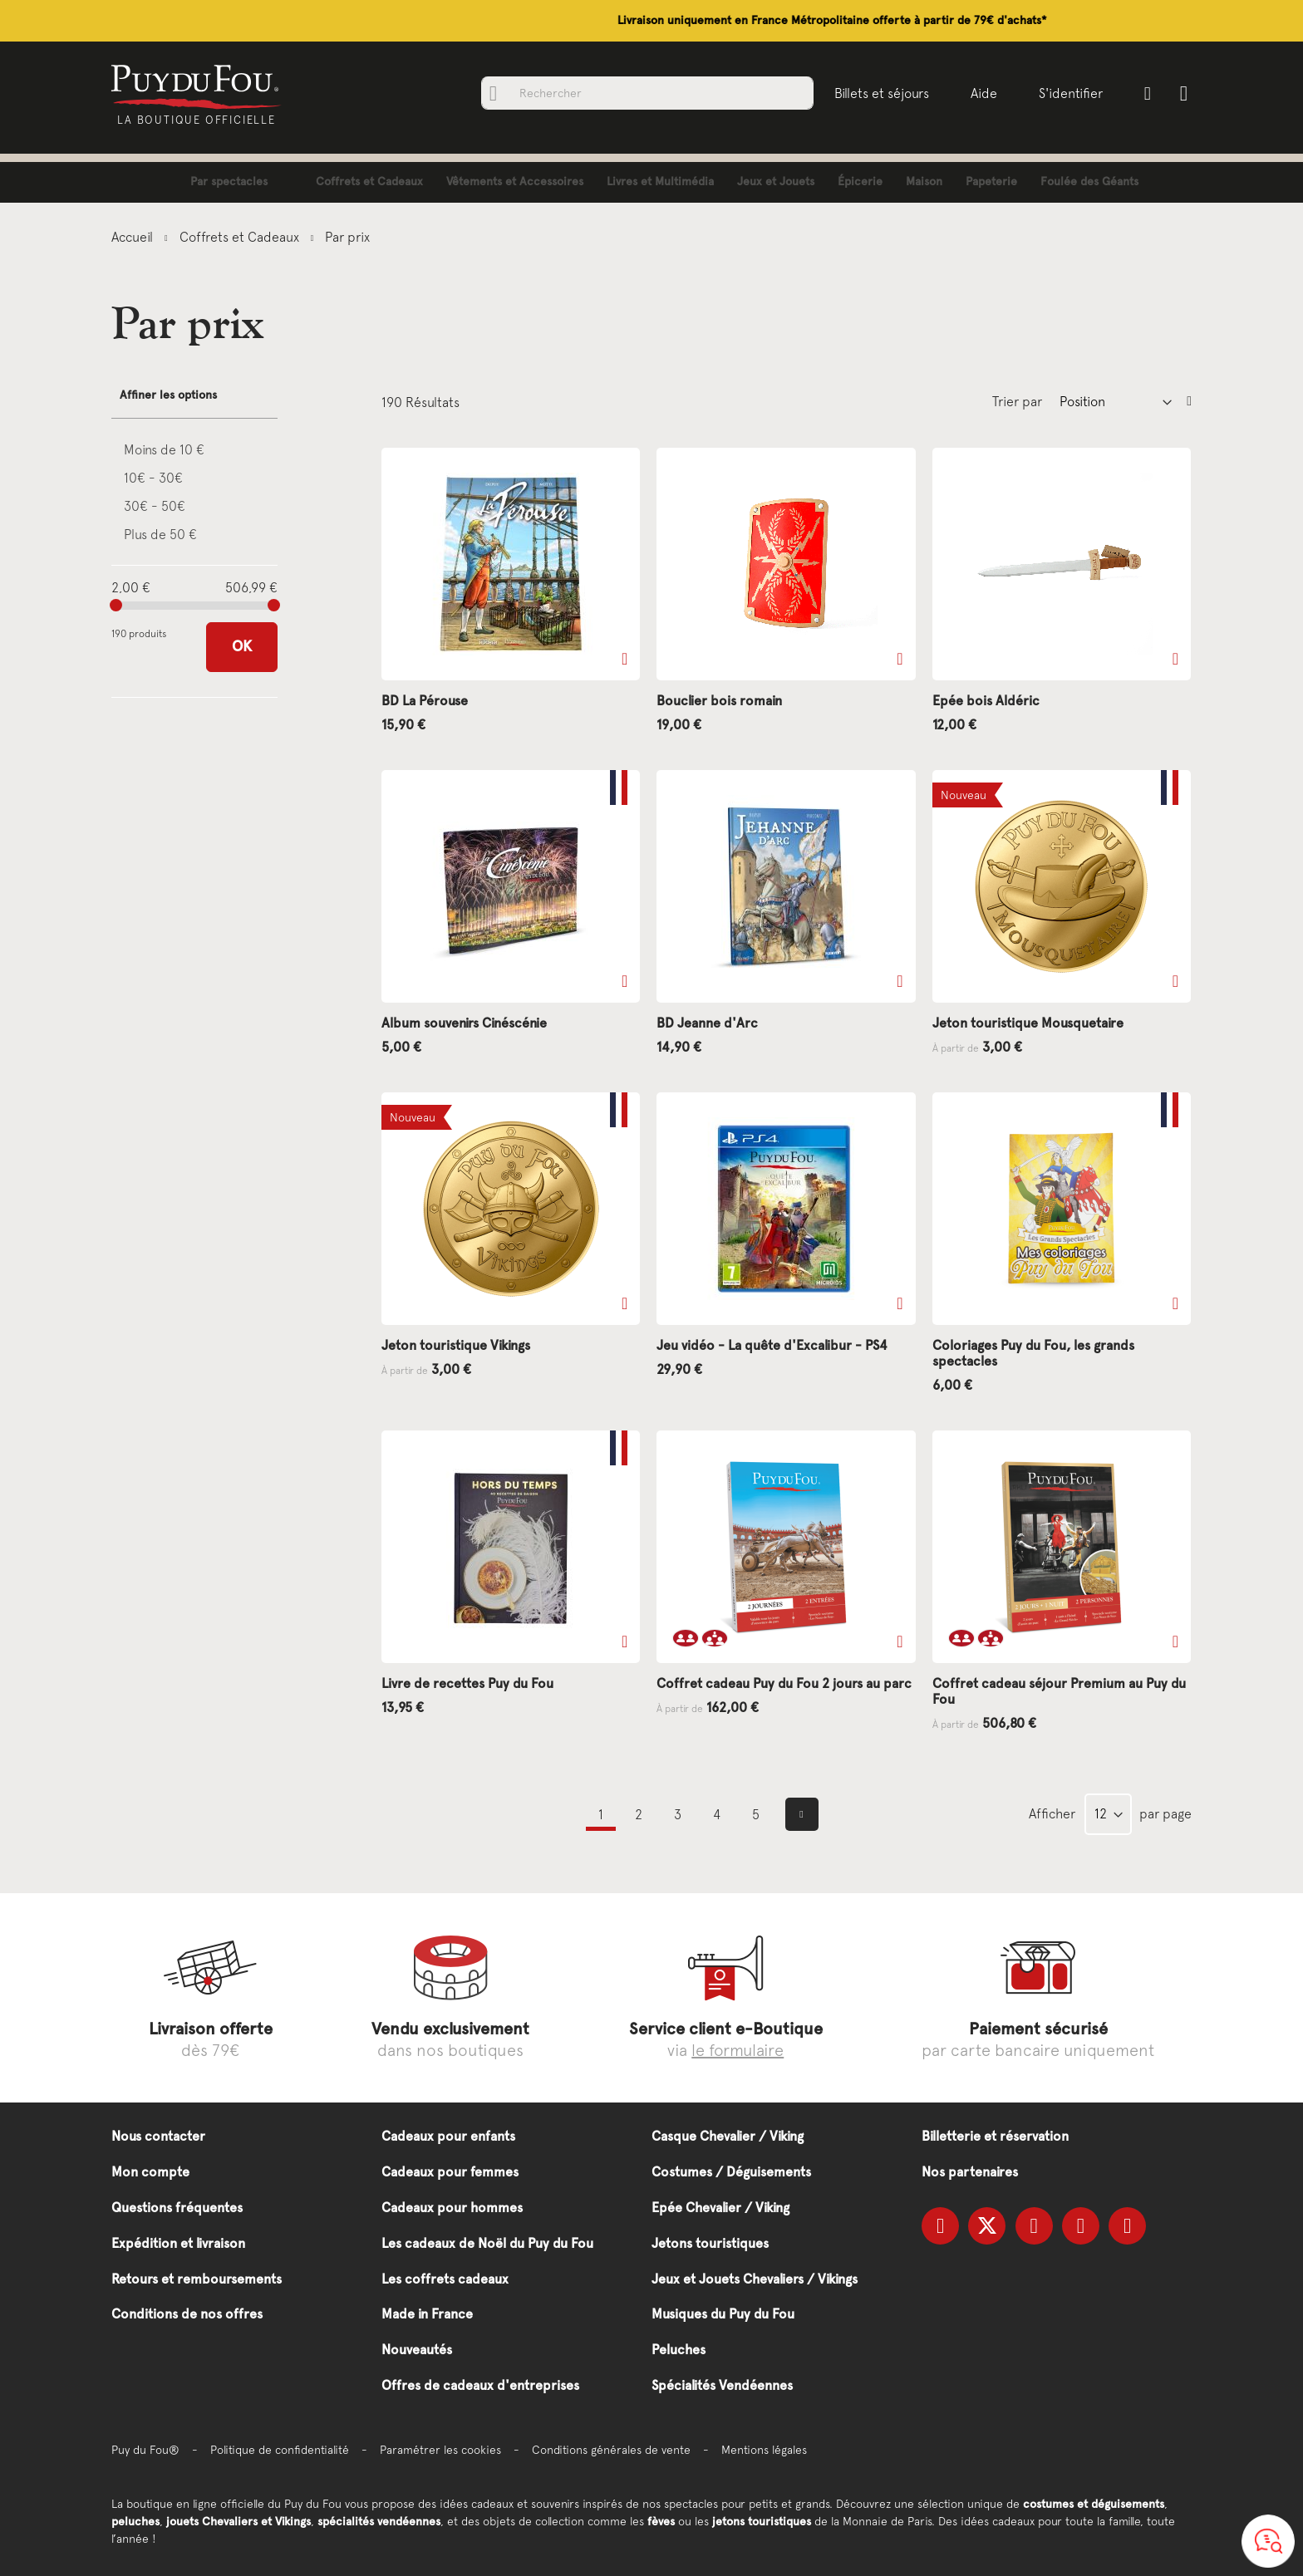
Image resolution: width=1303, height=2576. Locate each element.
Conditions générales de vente (611, 2449)
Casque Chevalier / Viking (728, 2136)
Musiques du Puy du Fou (723, 2314)
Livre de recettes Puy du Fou (467, 1683)
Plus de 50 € (160, 534)
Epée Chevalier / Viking (720, 2207)
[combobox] (643, 93)
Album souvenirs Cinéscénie (464, 1023)
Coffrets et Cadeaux (240, 236)
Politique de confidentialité (279, 2449)
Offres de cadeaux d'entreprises (480, 2385)
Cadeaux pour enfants (448, 2136)
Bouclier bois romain (719, 701)
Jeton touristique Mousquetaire (1028, 1023)
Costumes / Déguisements (731, 2172)
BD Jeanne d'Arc (707, 1023)
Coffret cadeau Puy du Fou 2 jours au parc (784, 1683)
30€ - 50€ (154, 505)
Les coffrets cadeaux (445, 2279)
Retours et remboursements (196, 2279)
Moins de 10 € (164, 449)
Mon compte (150, 2172)
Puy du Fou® (145, 2449)
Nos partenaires (970, 2172)
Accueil (133, 236)
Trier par (1017, 401)
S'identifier (1067, 93)
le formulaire (737, 2049)
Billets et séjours (877, 93)
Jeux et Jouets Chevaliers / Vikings (755, 2279)
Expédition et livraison (178, 2243)
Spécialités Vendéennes (722, 2385)
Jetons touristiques (710, 2243)
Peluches (679, 2350)
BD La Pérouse (424, 701)
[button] (624, 659)
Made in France (427, 2314)
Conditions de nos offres (187, 2314)
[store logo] (200, 85)
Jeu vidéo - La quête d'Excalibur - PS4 (772, 1345)
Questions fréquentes (177, 2207)
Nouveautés (416, 2350)
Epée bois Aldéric (986, 701)
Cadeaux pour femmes (450, 2172)
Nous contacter (158, 2136)
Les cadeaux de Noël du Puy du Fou (487, 2243)
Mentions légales (764, 2449)
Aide (979, 93)
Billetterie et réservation (995, 2136)
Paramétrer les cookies (440, 2449)
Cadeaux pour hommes (452, 2207)
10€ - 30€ (153, 477)
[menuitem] (216, 182)
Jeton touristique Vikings (455, 1345)
